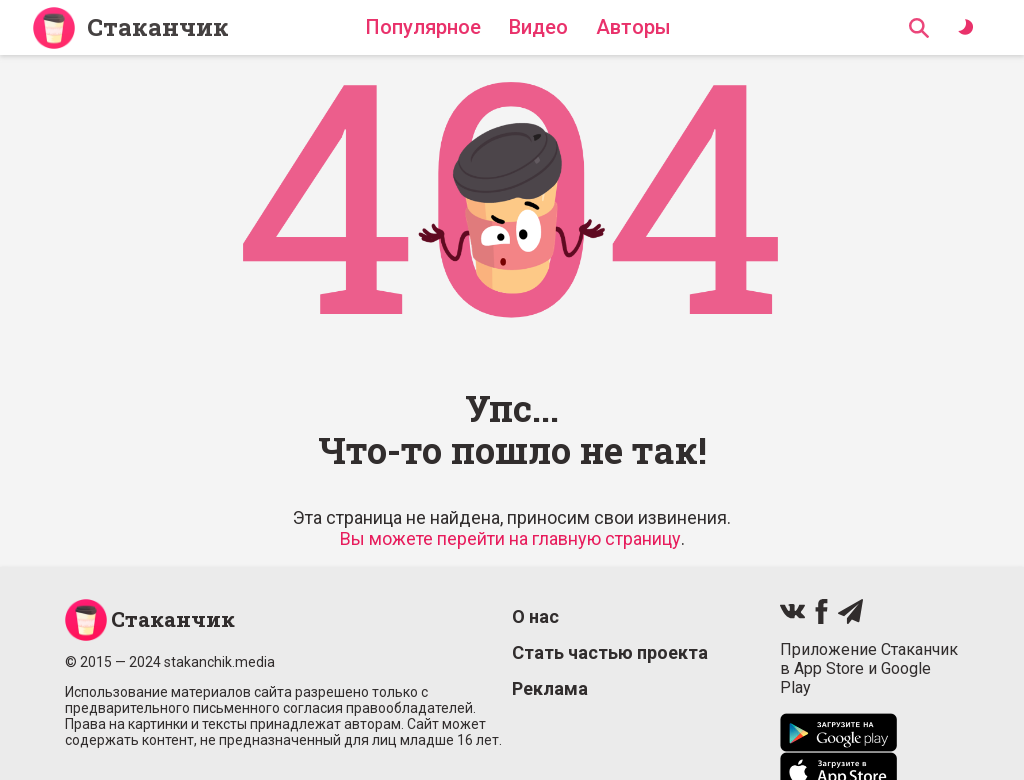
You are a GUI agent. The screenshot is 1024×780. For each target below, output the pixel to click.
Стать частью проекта (610, 652)
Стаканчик (158, 27)
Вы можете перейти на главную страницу (510, 538)
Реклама (550, 688)
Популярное (423, 27)
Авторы (633, 27)
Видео (538, 27)
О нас (535, 616)
